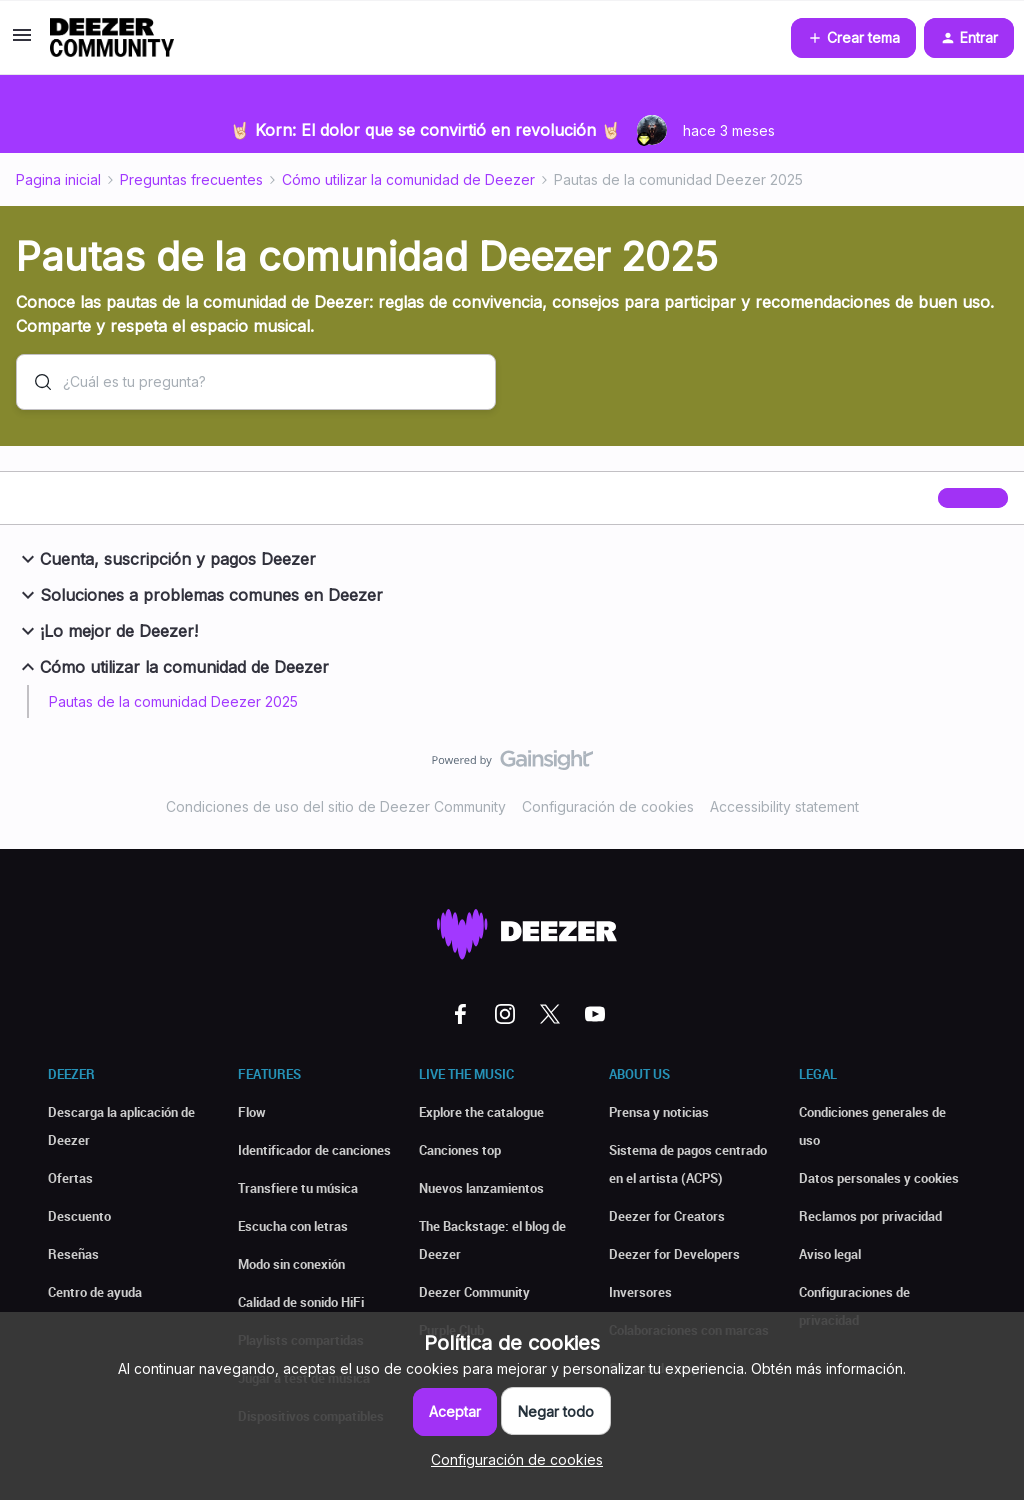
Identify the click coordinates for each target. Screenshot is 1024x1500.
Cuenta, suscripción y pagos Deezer (166, 559)
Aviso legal (830, 1254)
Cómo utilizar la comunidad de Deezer (408, 179)
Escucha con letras (293, 1226)
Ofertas (70, 1178)
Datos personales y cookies (879, 1178)
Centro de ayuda (95, 1292)
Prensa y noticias (659, 1112)
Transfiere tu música (298, 1188)
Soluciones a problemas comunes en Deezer (199, 595)
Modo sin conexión (291, 1264)
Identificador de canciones (314, 1150)
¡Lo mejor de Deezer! (107, 631)
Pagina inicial (58, 179)
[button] (22, 41)
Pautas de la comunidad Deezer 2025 (173, 701)
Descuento (79, 1216)
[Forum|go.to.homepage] (112, 38)
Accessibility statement (784, 806)
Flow (252, 1112)
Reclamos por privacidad (870, 1216)
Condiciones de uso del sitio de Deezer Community (336, 806)
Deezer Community (474, 1292)
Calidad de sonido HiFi (301, 1302)
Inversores (640, 1292)
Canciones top (460, 1150)
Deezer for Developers (674, 1254)
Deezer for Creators (667, 1216)
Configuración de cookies (608, 806)
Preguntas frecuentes (191, 179)
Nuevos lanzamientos (481, 1188)
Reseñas (73, 1254)
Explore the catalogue (481, 1112)
